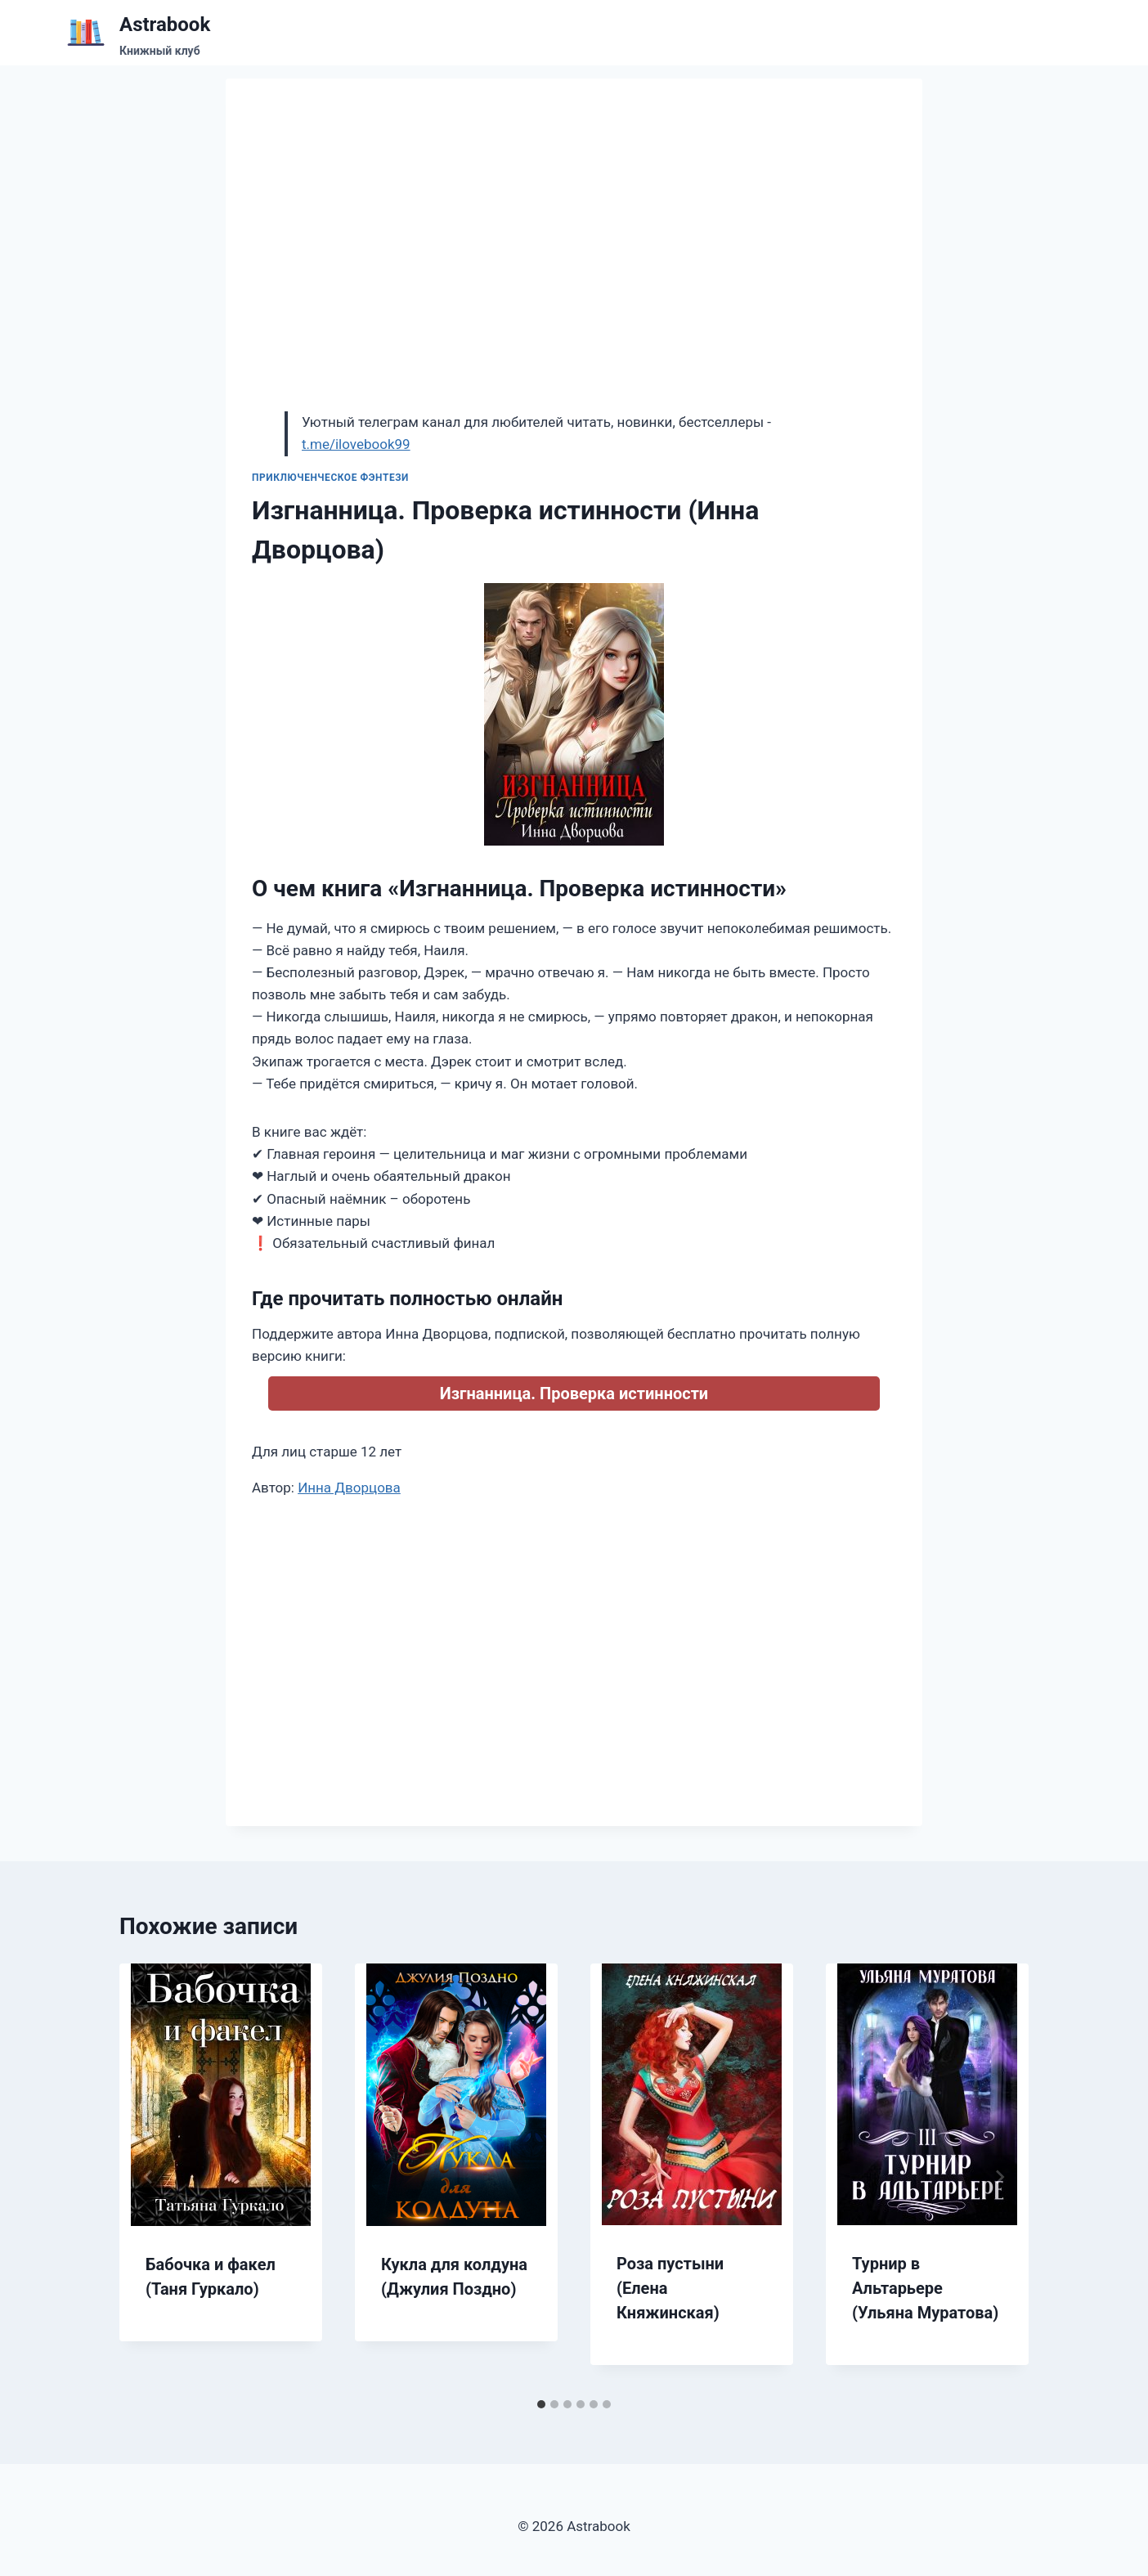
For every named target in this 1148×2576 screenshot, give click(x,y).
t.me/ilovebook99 (356, 444)
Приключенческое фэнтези (330, 477)
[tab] (541, 2404)
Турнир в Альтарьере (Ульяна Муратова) (925, 2288)
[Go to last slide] (149, 2177)
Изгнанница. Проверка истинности (574, 1393)
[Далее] (999, 2177)
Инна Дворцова (349, 1487)
